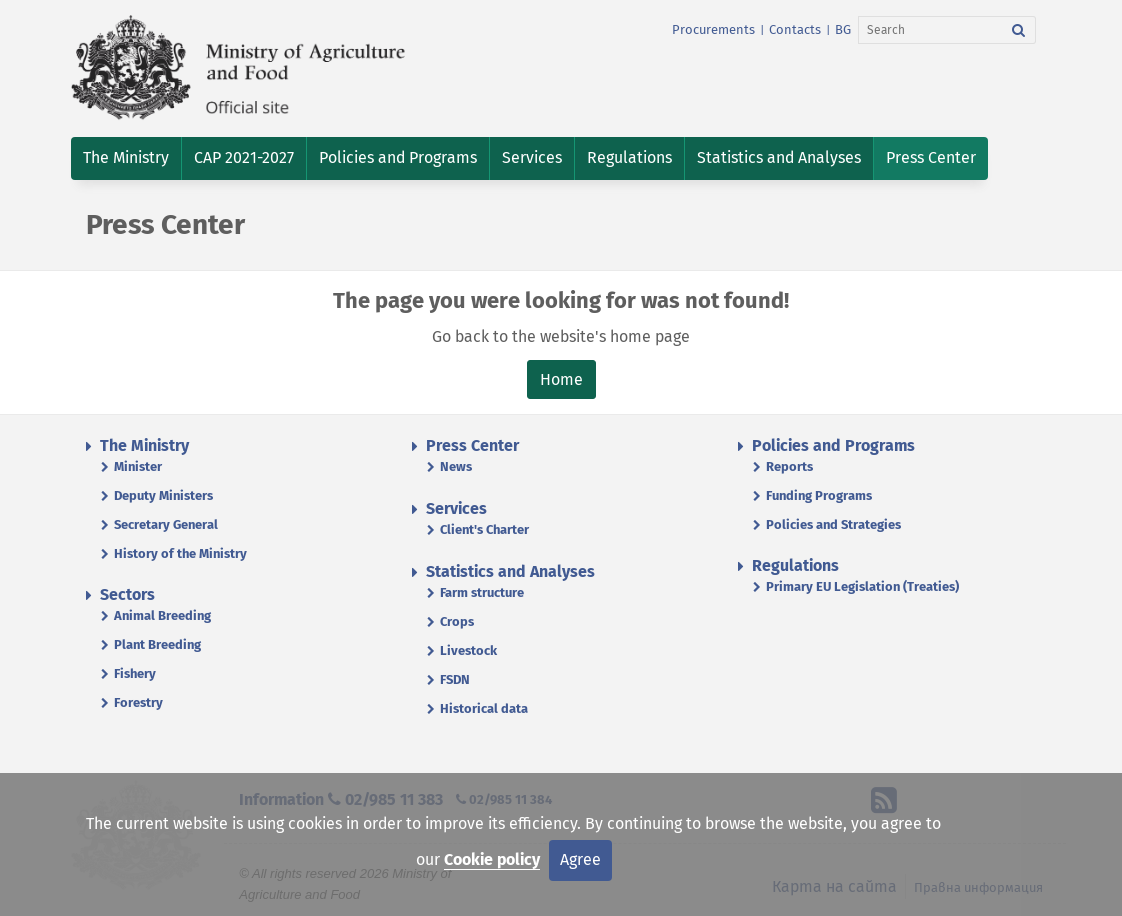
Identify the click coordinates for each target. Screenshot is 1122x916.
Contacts (795, 29)
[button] (126, 158)
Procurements (713, 29)
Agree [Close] (580, 859)
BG (843, 29)
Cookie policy (492, 859)
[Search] (930, 30)
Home (561, 379)
